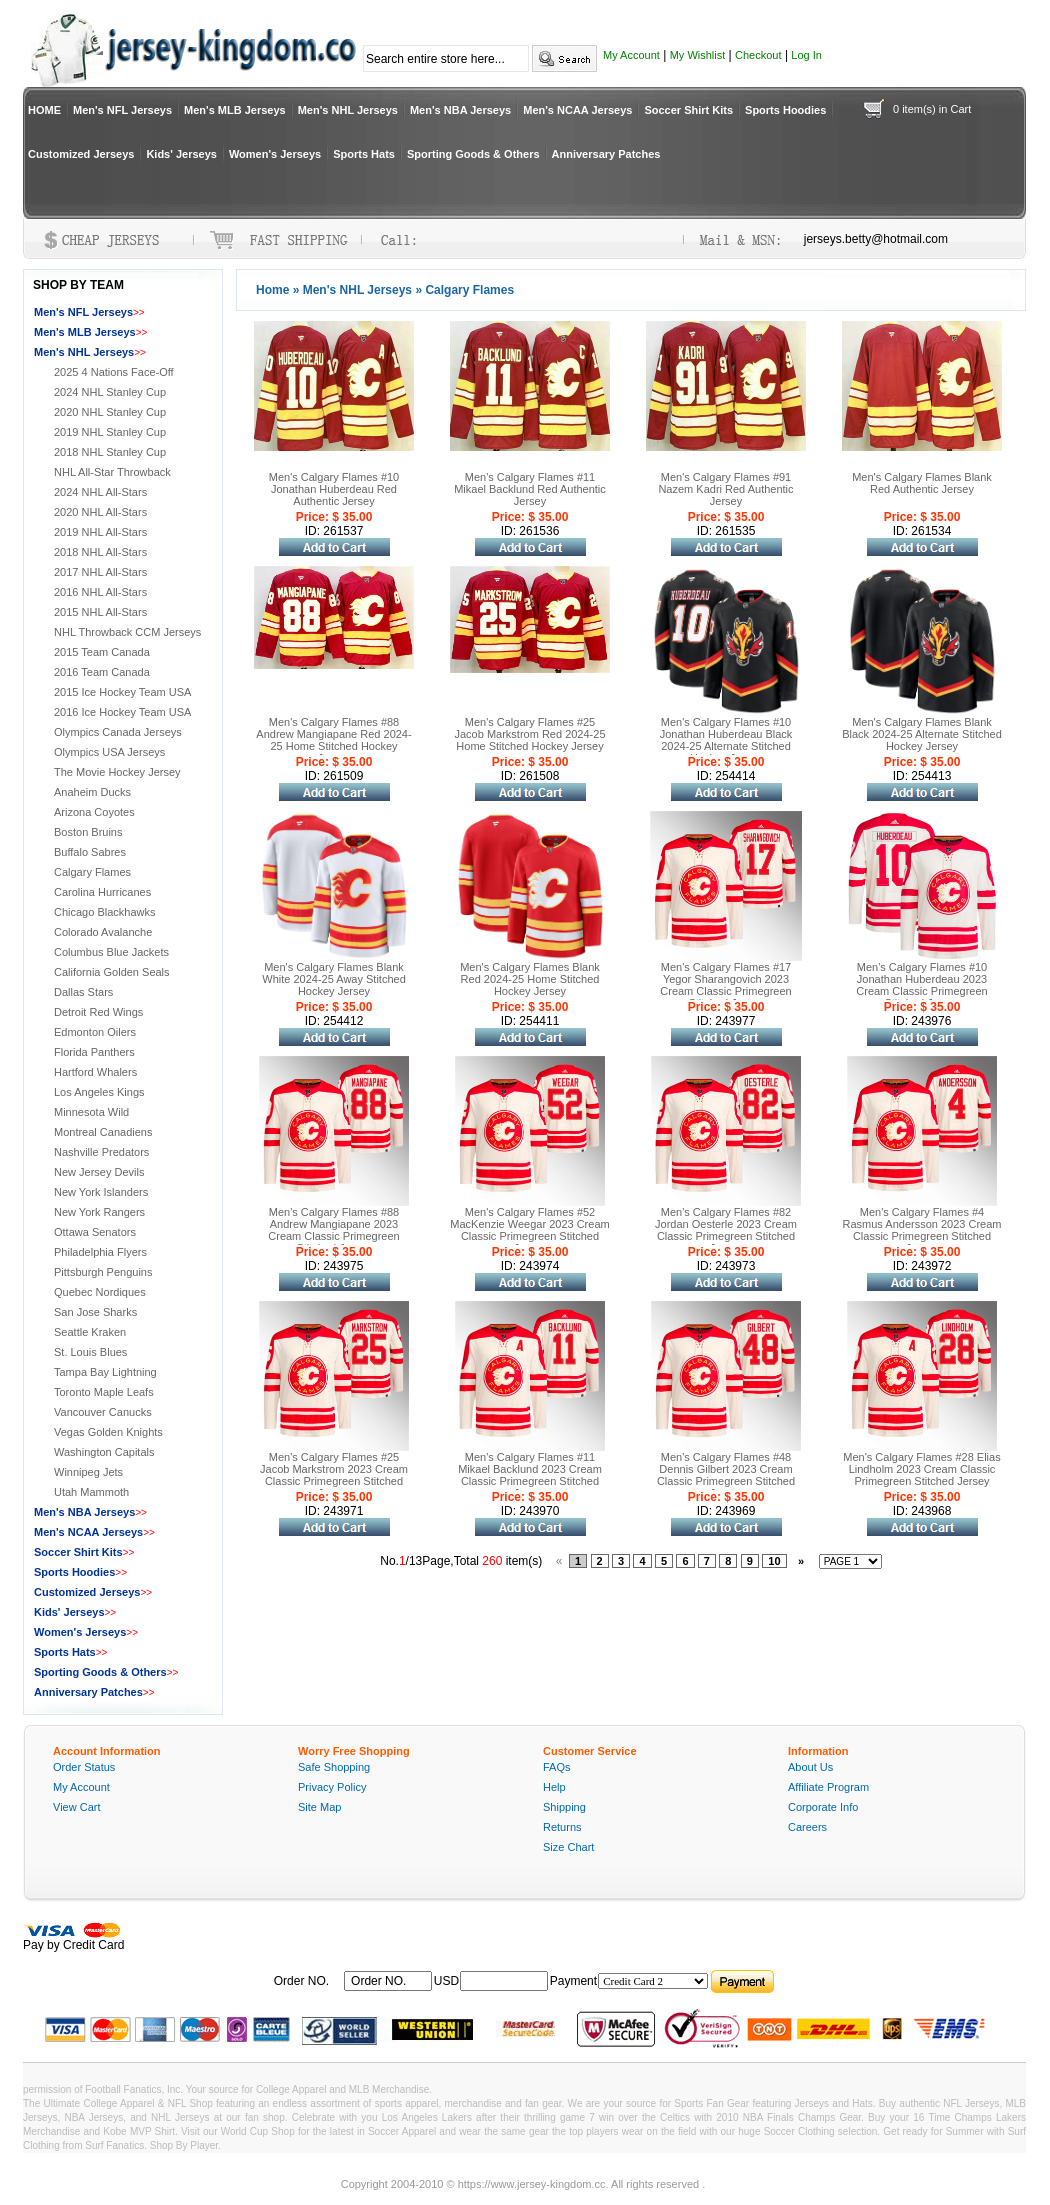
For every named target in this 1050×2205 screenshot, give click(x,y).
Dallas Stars (83, 992)
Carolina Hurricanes (102, 892)
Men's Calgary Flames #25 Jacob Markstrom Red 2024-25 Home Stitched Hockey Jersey (529, 734)
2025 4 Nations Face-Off (114, 372)
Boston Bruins (88, 832)
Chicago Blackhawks (105, 912)
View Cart (76, 1807)
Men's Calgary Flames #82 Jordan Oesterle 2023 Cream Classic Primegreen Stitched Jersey (726, 1230)
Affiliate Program (828, 1787)
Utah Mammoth (91, 1492)
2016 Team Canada (102, 672)
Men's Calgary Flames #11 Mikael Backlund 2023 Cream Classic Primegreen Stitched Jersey (530, 1475)
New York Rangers (99, 1212)
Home (272, 290)
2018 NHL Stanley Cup (110, 452)
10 (774, 1561)
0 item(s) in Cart (932, 109)
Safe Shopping (334, 1767)
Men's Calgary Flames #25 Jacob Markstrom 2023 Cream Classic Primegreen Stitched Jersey (334, 1475)
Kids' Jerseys (181, 154)
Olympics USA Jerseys (109, 752)
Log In (806, 55)
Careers (807, 1827)
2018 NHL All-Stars (100, 552)
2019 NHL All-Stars (100, 532)
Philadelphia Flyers (100, 1252)
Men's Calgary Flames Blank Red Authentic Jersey (922, 483)
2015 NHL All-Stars (100, 612)
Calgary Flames (92, 872)
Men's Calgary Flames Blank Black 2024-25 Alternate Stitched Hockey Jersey (922, 734)
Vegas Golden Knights (108, 1432)
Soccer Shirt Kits (688, 110)
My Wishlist (698, 55)
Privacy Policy (332, 1787)
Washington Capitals (104, 1452)
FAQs (557, 1767)
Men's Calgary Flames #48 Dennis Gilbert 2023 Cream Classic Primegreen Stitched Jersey (726, 1475)
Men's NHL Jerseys (348, 110)
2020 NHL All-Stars (100, 512)
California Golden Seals (112, 972)
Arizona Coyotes (94, 812)
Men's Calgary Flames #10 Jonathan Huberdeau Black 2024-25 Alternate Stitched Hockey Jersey (726, 740)
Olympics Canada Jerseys (118, 732)
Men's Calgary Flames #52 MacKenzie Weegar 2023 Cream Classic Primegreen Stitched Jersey (529, 1230)
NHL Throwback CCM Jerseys (127, 632)
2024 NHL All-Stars (100, 492)
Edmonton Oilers (95, 1032)
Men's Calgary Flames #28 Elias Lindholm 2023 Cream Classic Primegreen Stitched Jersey (921, 1469)
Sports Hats (364, 154)
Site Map (319, 1807)
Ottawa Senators (95, 1232)
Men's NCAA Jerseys (577, 110)
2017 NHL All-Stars (100, 572)
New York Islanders (101, 1192)
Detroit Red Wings (98, 1012)
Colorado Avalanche (103, 932)
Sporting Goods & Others (473, 154)
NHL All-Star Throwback (112, 472)
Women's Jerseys (275, 154)
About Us (810, 1767)
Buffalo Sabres (90, 852)
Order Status (84, 1767)
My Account (631, 55)
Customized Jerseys (81, 154)
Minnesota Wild (91, 1112)
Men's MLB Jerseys (235, 110)
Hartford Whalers (95, 1072)
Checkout (758, 55)
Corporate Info (823, 1807)
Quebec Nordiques (100, 1292)
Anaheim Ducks (92, 792)
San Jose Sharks (95, 1312)
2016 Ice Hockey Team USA (122, 712)
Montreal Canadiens (103, 1132)
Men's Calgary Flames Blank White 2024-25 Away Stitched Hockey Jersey (334, 979)
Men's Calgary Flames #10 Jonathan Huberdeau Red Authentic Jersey (334, 489)
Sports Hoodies (785, 110)
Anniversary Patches (606, 154)
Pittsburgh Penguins (103, 1272)
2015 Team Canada (102, 652)
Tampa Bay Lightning (105, 1372)
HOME (44, 110)
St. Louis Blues (90, 1352)
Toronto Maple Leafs (104, 1392)
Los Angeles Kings (99, 1092)
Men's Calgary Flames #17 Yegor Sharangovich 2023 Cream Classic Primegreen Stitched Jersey (725, 985)
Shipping (564, 1807)
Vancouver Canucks (103, 1412)
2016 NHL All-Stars (100, 592)
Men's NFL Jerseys (122, 110)
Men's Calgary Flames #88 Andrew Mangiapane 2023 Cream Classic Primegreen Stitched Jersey (333, 1230)
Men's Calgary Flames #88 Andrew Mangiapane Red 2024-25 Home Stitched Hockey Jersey (333, 740)
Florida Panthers (94, 1052)
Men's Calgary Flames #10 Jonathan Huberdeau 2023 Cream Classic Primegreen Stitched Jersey (921, 985)
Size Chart (568, 1847)
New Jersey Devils (99, 1172)
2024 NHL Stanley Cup (110, 392)
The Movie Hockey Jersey (117, 772)
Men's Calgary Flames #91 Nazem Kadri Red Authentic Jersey (725, 489)
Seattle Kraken (90, 1332)
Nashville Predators (101, 1152)
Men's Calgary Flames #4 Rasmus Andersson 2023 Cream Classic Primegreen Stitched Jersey (922, 1230)
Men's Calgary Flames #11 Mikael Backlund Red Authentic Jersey (530, 489)
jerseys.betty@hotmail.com (876, 239)
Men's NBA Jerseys (460, 110)
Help (554, 1787)
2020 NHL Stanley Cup (110, 412)
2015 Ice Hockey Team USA (122, 692)
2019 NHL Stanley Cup (110, 432)
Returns (562, 1827)
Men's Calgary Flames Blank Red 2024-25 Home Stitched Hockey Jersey (530, 979)
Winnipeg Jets (88, 1472)
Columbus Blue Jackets (111, 952)
